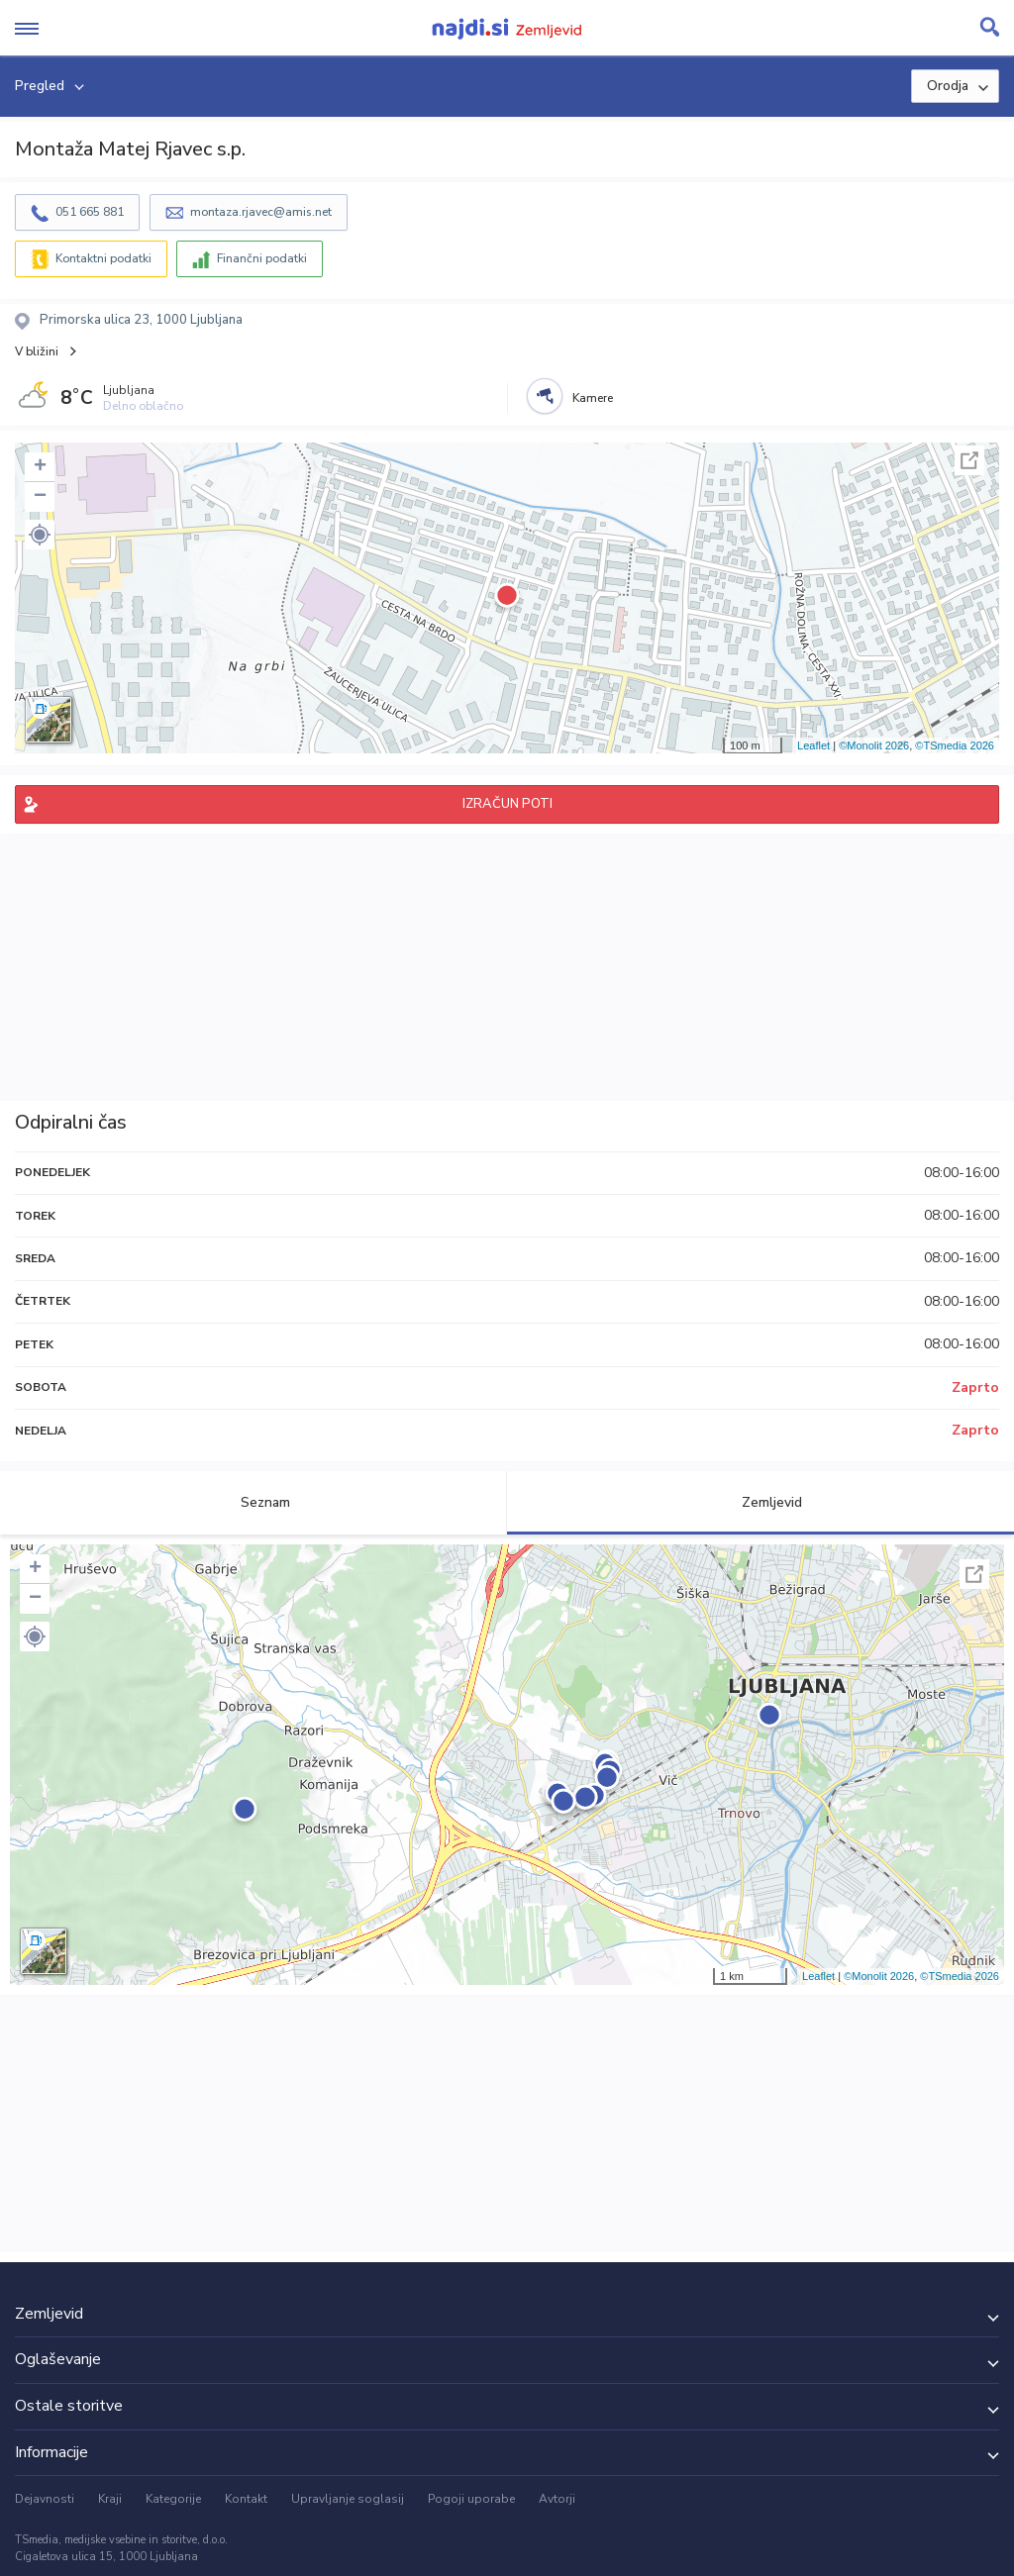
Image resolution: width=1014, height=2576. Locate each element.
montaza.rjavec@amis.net (261, 212)
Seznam (254, 1502)
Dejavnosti (44, 2499)
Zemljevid (760, 1502)
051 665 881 (89, 212)
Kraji (110, 2499)
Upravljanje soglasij (347, 2499)
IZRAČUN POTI (507, 804)
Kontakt (246, 2499)
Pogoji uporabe (471, 2499)
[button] (39, 534)
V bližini (36, 351)
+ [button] (40, 467)
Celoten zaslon (969, 460)
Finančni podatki (262, 258)
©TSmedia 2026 (954, 745)
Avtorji (557, 2499)
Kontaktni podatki (103, 258)
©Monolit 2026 (874, 745)
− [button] (40, 497)
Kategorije (173, 2499)
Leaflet (813, 745)
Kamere (592, 398)
